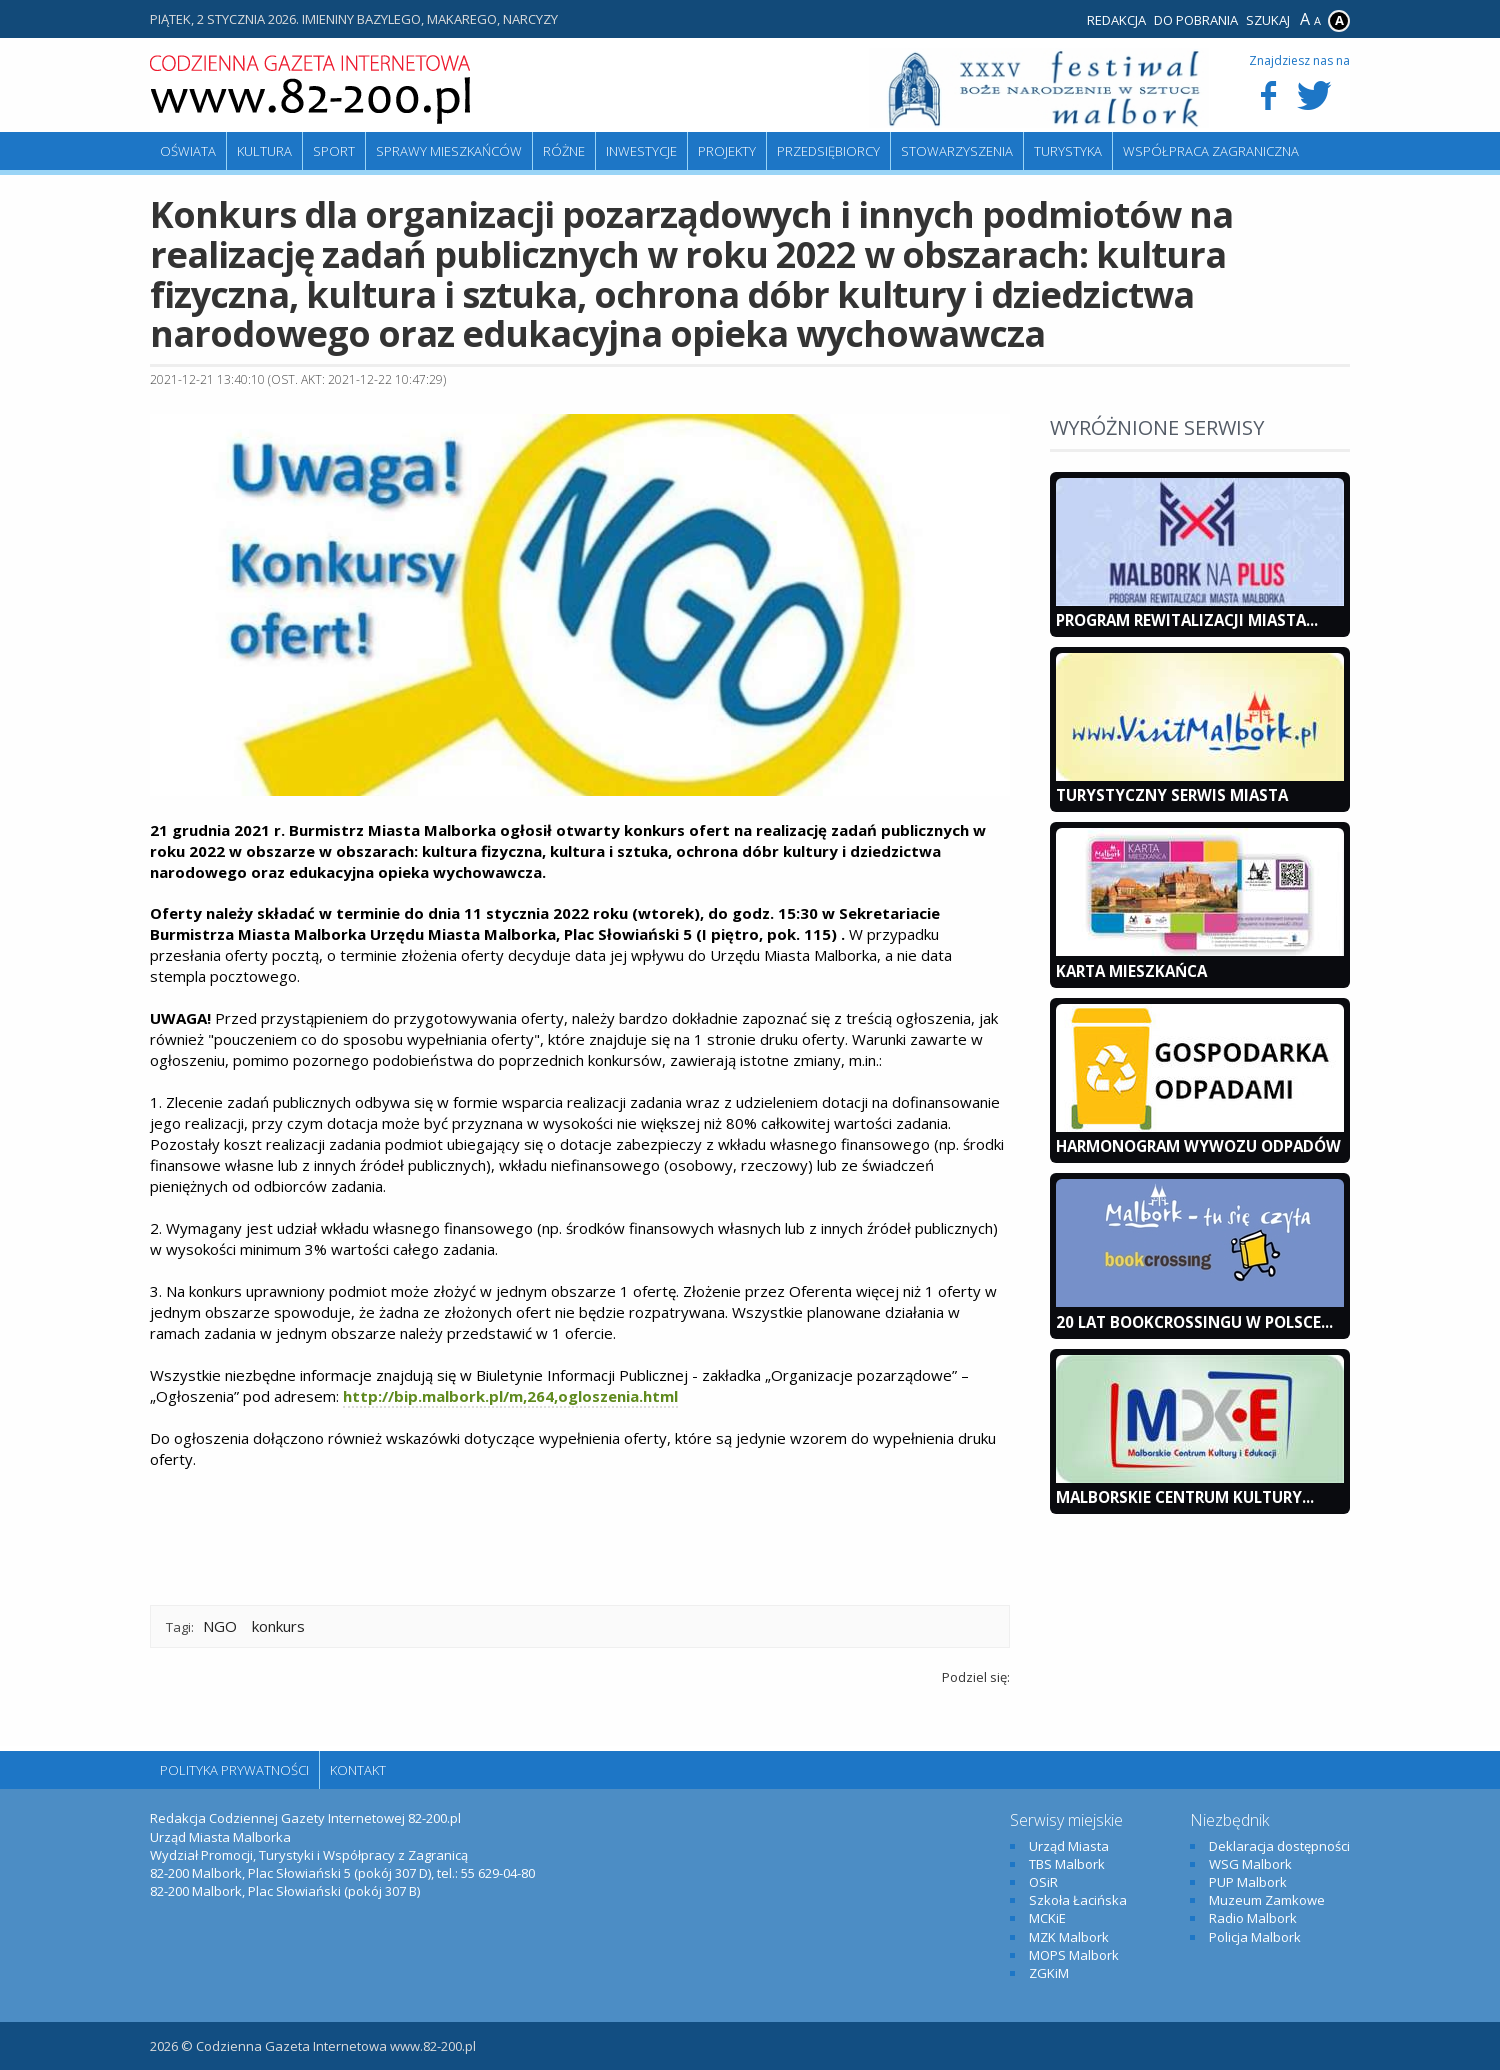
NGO (220, 1626)
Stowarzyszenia (957, 151)
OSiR (1043, 1882)
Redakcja (1116, 20)
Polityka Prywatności (234, 1770)
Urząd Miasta (1069, 1846)
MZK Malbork (1069, 1937)
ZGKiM (1049, 1973)
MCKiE (1047, 1918)
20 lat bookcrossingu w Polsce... (1194, 1322)
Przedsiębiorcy (828, 151)
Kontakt (358, 1770)
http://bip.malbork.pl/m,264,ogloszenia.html (510, 1396)
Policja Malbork (1255, 1937)
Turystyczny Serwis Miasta (1172, 795)
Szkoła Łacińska (1078, 1900)
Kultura (264, 151)
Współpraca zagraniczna (1211, 151)
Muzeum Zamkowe (1267, 1900)
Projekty (727, 151)
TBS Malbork (1067, 1864)
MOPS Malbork (1074, 1955)
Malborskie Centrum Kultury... (1185, 1497)
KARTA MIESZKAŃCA (1131, 971)
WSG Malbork (1250, 1864)
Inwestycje (641, 151)
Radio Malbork (1253, 1918)
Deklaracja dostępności (1279, 1846)
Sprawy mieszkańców (449, 151)
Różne (564, 151)
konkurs (278, 1626)
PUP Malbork (1248, 1882)
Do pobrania (1196, 20)
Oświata (188, 151)
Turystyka (1068, 151)
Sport (334, 151)
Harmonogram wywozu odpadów (1198, 1146)
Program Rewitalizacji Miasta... (1187, 620)
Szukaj (1268, 20)
